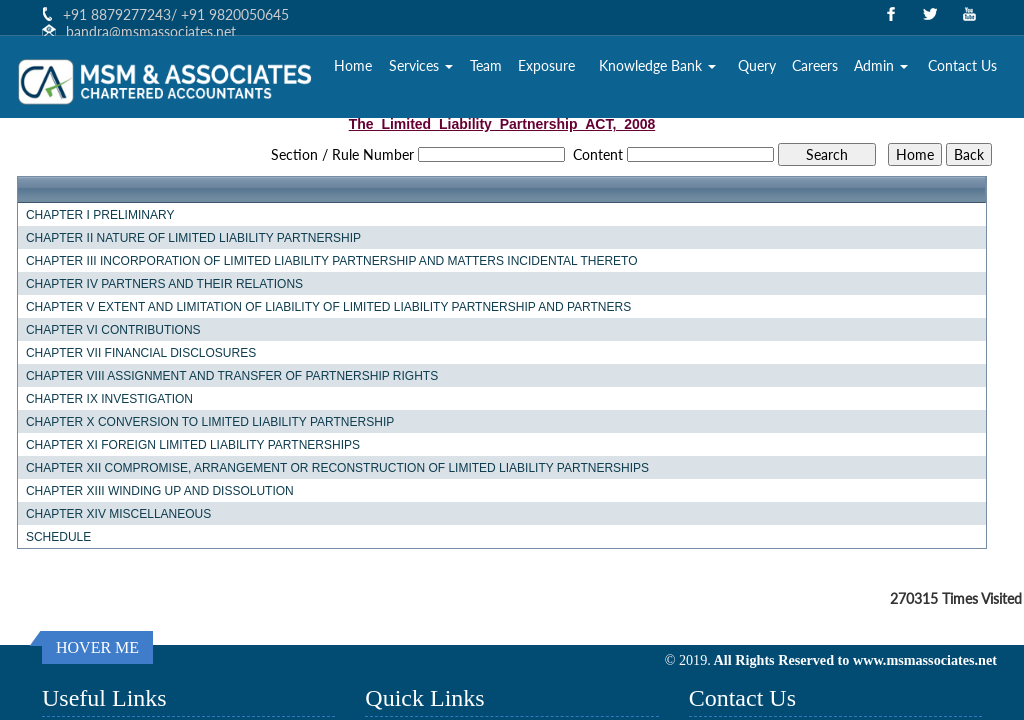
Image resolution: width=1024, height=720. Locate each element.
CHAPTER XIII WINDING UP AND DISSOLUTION (160, 491)
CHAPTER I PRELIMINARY (100, 215)
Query (757, 65)
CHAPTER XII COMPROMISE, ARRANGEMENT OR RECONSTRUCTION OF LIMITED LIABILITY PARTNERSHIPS (337, 468)
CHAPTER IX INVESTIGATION (109, 399)
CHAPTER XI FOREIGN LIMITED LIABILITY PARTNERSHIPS (193, 445)
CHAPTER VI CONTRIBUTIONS (113, 330)
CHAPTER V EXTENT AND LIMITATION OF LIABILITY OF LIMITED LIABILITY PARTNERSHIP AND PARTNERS (328, 307)
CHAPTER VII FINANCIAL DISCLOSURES (141, 353)
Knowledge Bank (657, 65)
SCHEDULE (58, 537)
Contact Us (962, 65)
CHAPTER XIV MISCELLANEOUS (118, 514)
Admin (881, 65)
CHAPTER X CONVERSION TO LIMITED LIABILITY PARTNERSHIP (210, 422)
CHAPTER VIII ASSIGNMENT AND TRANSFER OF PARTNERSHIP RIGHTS (232, 376)
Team (486, 65)
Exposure (546, 65)
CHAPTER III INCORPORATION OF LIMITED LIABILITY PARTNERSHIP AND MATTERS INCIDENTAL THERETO (332, 261)
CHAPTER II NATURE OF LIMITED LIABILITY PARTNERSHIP (193, 238)
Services (421, 65)
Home (353, 65)
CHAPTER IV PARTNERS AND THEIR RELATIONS (164, 284)
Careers (815, 65)
